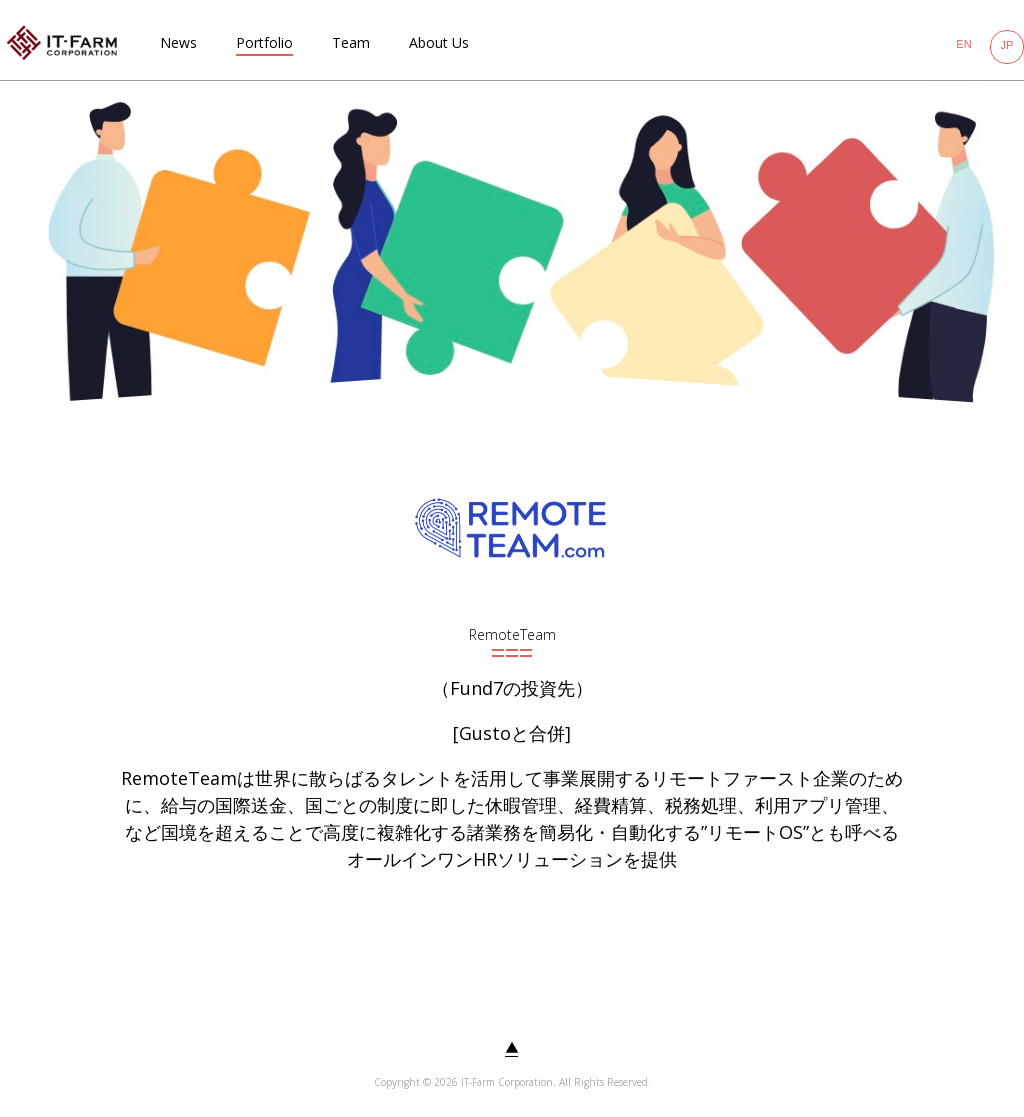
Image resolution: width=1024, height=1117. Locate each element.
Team (351, 42)
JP (1007, 45)
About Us (439, 42)
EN (963, 44)
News (178, 42)
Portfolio (264, 42)
